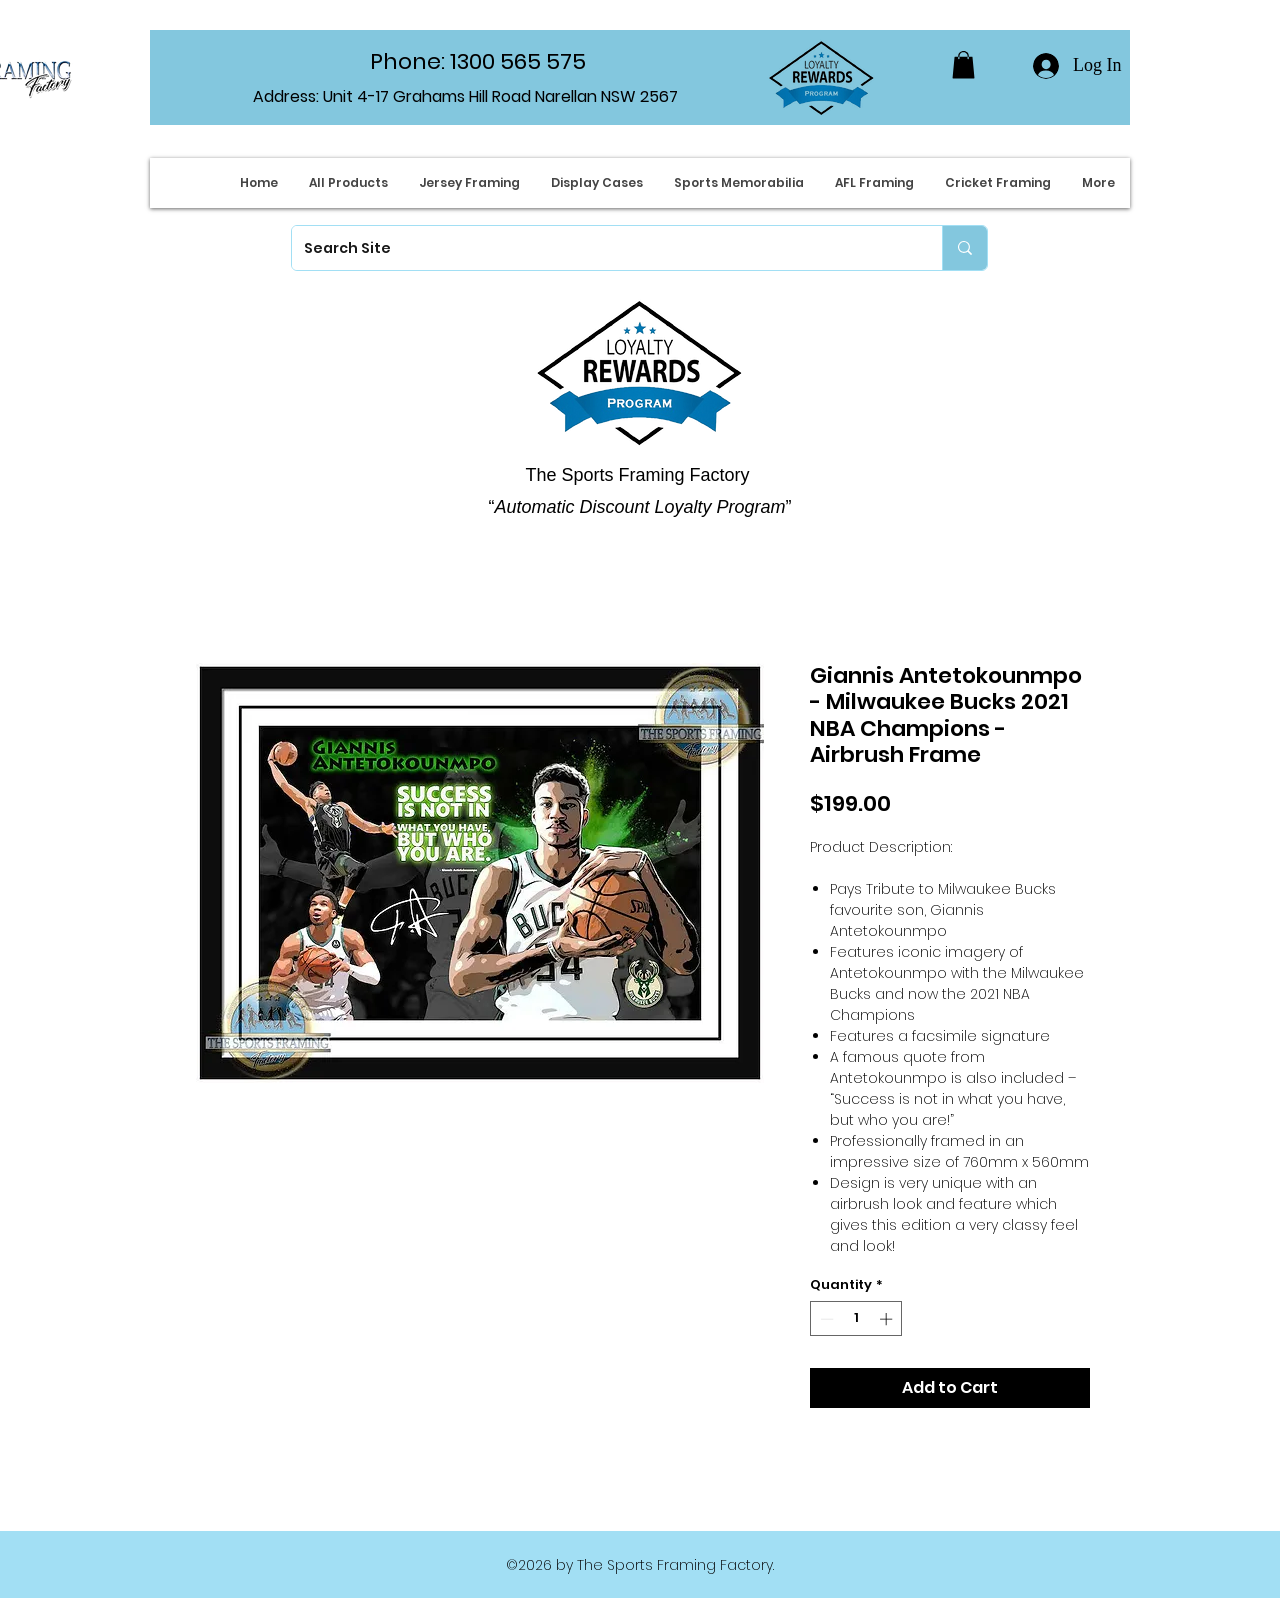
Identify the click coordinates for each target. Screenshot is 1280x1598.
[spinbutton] (856, 1319)
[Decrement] (825, 1319)
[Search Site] (602, 248)
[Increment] (888, 1319)
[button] (963, 64)
